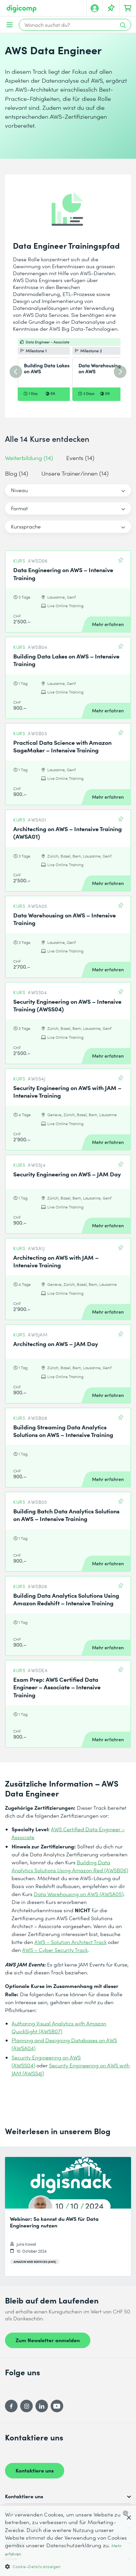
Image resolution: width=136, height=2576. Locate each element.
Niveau (19, 489)
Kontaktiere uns (35, 2470)
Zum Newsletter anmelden (48, 2340)
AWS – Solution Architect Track (70, 1941)
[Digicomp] (21, 9)
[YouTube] (57, 2406)
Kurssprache (26, 526)
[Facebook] (11, 2406)
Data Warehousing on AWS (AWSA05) (78, 1893)
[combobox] (127, 2513)
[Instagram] (26, 2406)
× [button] (128, 2517)
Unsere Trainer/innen (75, 473)
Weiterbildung (29, 457)
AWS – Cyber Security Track (55, 1949)
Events (80, 457)
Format (19, 508)
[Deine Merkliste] (111, 8)
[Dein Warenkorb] (127, 8)
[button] (68, 2566)
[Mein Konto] (94, 8)
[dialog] (68, 2541)
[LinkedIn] (41, 2406)
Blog (16, 473)
